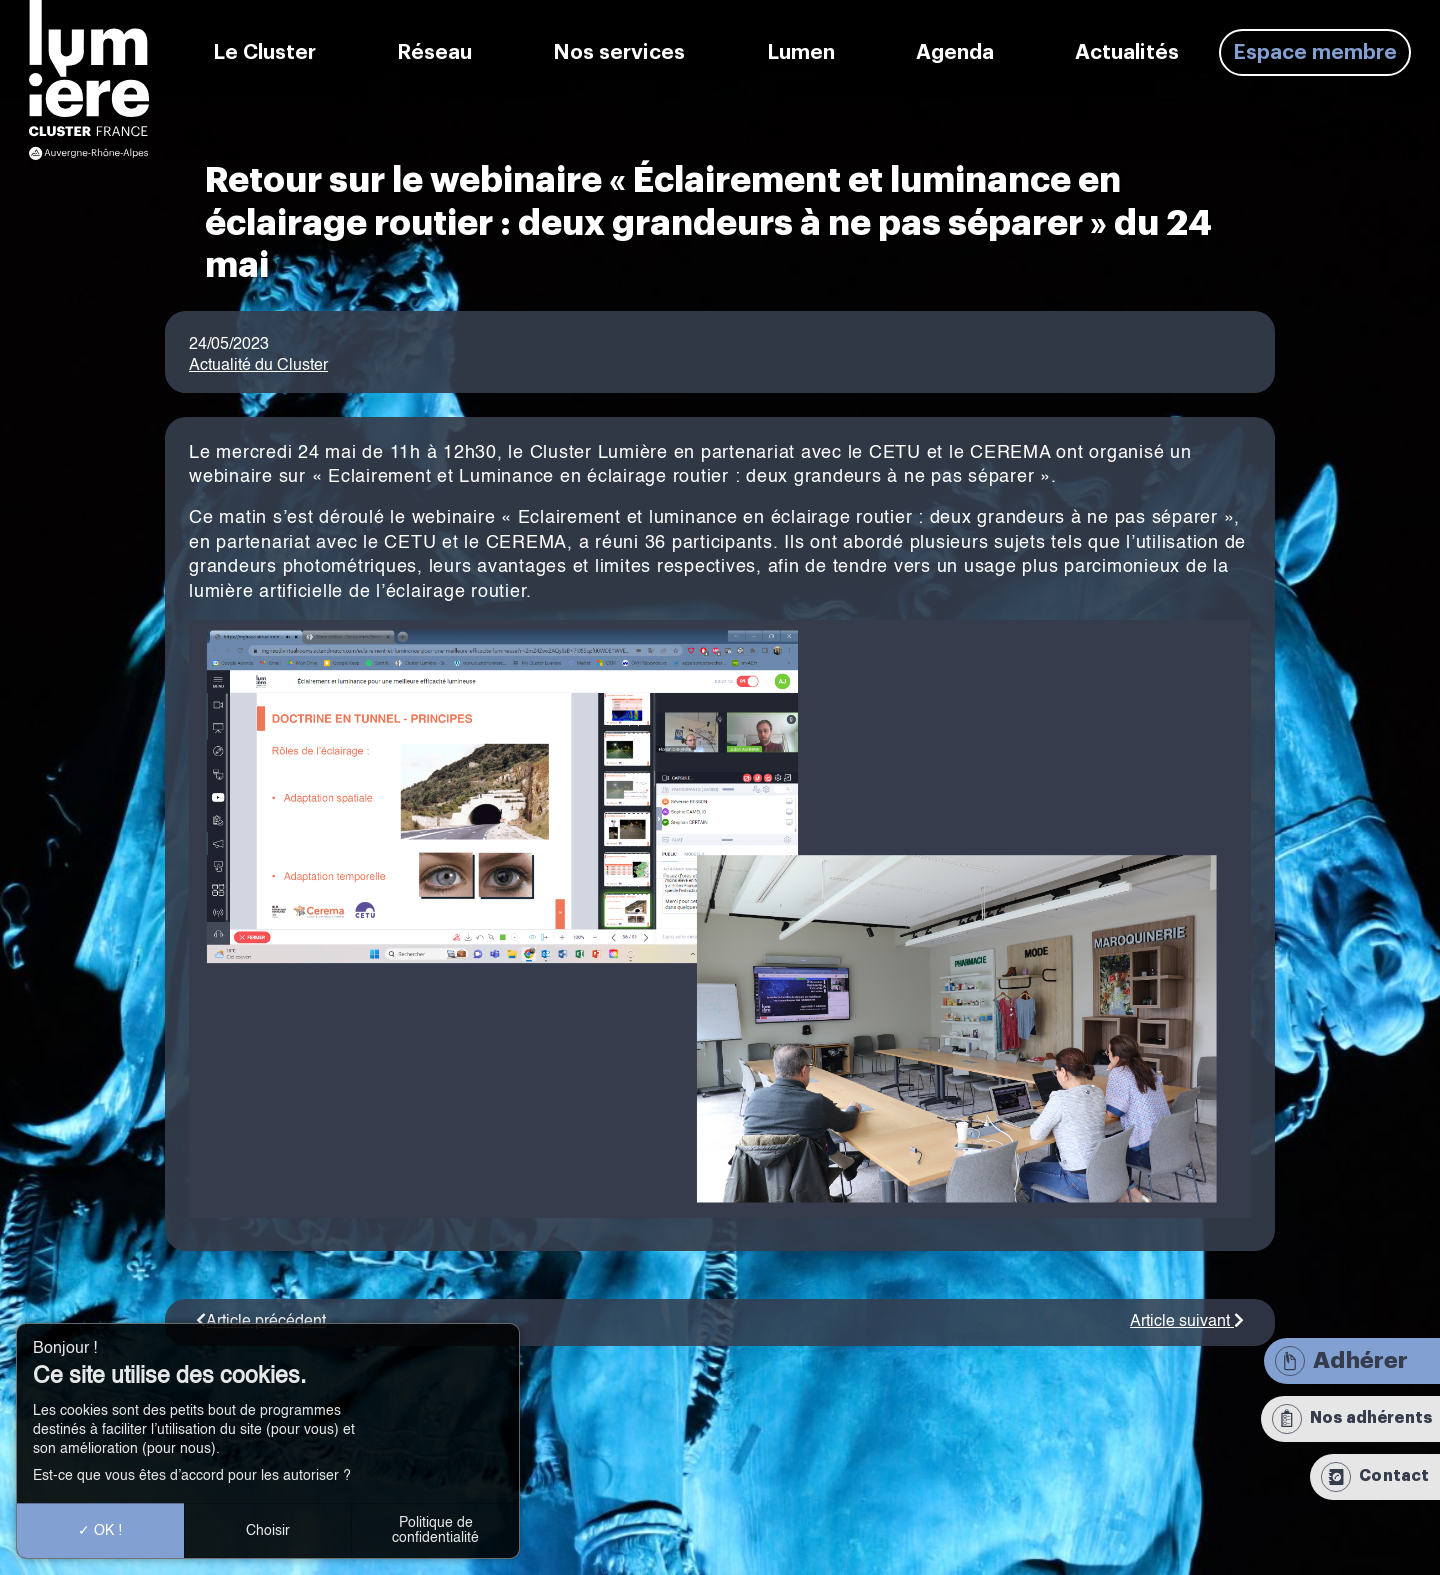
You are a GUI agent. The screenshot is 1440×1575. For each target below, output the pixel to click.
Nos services (619, 52)
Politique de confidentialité (435, 1530)
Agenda (955, 52)
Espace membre (1315, 52)
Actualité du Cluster (258, 366)
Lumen (801, 52)
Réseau (434, 52)
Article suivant (1187, 1322)
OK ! (100, 1531)
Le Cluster (264, 52)
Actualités (1127, 52)
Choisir (268, 1531)
